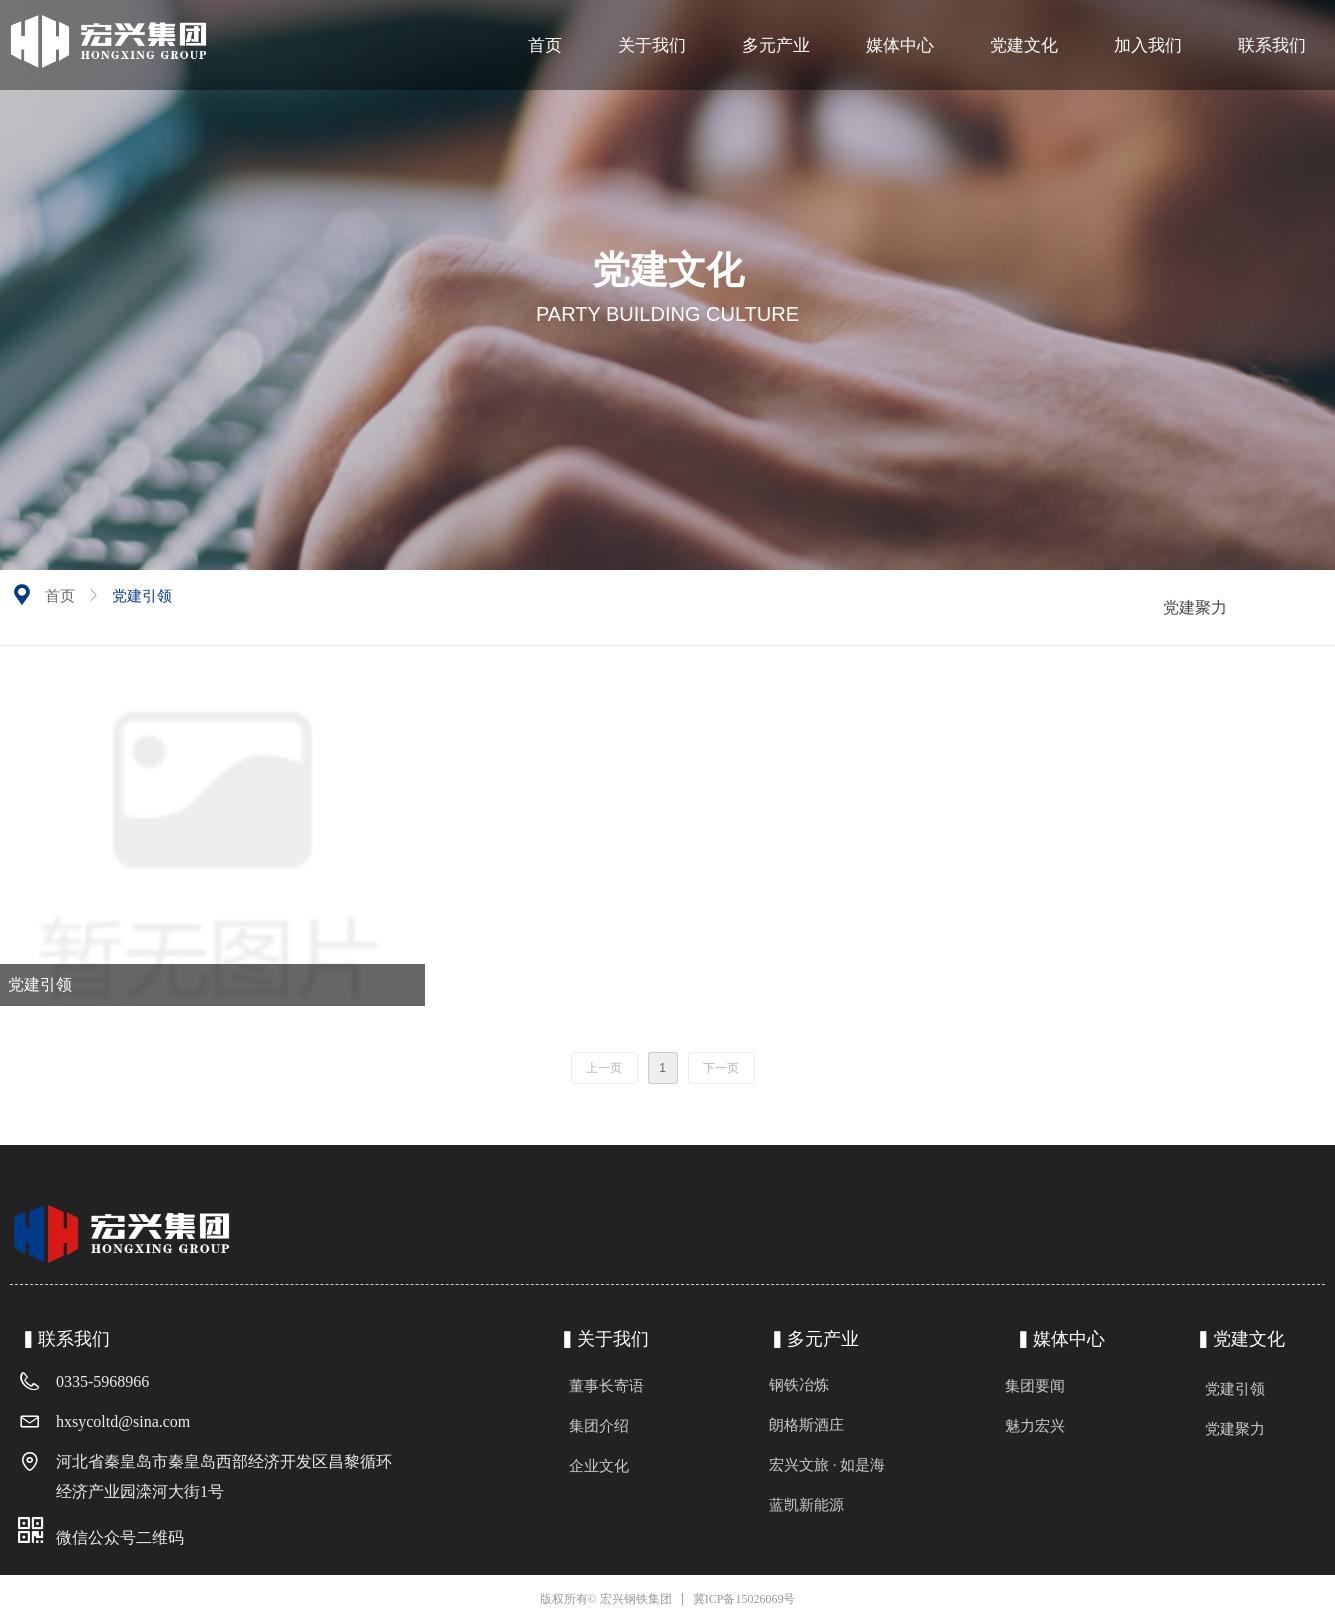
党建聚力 (1195, 607)
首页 (60, 596)
